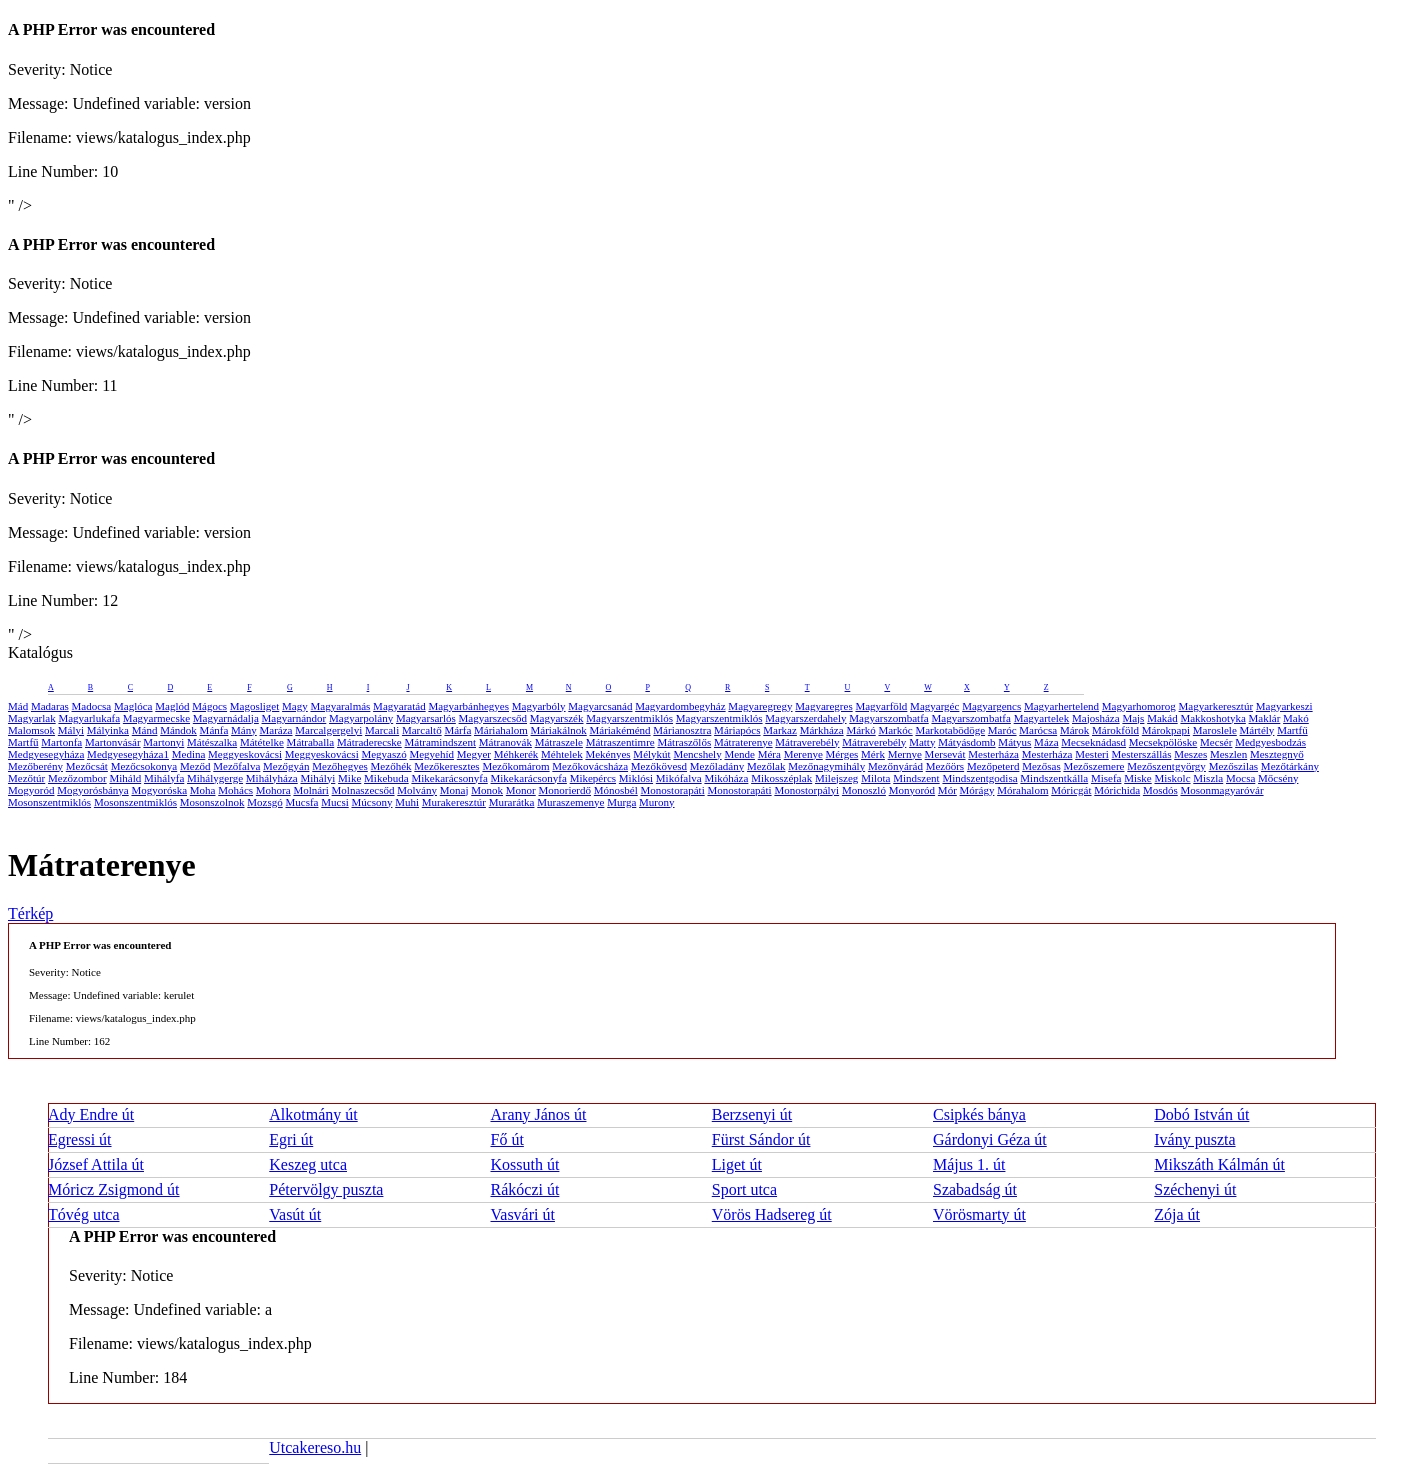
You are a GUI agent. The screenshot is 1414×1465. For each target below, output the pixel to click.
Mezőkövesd (659, 766)
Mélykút (651, 754)
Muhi (407, 802)
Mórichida (1117, 790)
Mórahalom (1022, 790)
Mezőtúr (26, 778)
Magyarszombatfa (888, 718)
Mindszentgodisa (979, 778)
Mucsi (335, 802)
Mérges (842, 754)
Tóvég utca (84, 1214)
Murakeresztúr (454, 802)
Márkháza (822, 730)
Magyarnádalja (226, 718)
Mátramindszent (440, 742)
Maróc (1002, 730)
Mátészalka (212, 742)
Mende (739, 754)
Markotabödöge (950, 730)
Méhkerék (516, 754)
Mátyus (1014, 742)
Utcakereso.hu (315, 1447)
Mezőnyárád (895, 766)
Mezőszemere (1093, 766)
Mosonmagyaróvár (1221, 790)
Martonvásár (113, 742)
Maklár (1265, 718)
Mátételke (262, 742)
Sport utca (744, 1189)
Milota (875, 778)
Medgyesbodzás (1270, 742)
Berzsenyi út (752, 1114)
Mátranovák (505, 742)
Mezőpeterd (993, 766)
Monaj (454, 790)
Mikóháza (726, 778)
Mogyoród (31, 790)
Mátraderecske (369, 742)
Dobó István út (1201, 1114)
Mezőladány (717, 766)
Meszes (1190, 754)
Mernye (905, 754)
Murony (656, 802)
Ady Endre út (91, 1114)
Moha (203, 790)
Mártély (1257, 730)
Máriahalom (501, 730)
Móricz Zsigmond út (114, 1189)
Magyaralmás (340, 706)
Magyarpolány (361, 718)
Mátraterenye (743, 742)
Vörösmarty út (979, 1214)
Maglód (172, 706)
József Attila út (96, 1164)
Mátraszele (559, 742)
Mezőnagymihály (826, 766)
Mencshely (697, 754)
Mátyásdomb (966, 742)
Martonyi (163, 742)
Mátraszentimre (620, 742)
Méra (769, 754)
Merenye (803, 754)
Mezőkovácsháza (590, 766)
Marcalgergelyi (328, 730)
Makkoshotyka (1212, 718)
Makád (1162, 718)
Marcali (382, 730)
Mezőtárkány (1290, 766)
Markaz (780, 730)
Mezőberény (35, 766)
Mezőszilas (1233, 766)
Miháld (125, 778)
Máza (1046, 742)
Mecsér (1216, 742)
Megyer (474, 754)
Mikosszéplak (781, 778)
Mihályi (317, 778)
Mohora (273, 790)
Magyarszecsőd (493, 718)
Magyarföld (881, 706)
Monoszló (864, 790)
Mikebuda (386, 778)
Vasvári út (523, 1214)
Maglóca (133, 706)
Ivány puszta (1194, 1139)
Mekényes (607, 754)
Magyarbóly (539, 706)
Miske (1138, 778)
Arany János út (539, 1114)
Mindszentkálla (1054, 778)
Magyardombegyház (680, 706)
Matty (922, 742)
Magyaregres (823, 706)
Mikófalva (679, 778)
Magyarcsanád (600, 706)
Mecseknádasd (1093, 742)
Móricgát (1071, 790)
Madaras (50, 706)
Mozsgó (264, 802)
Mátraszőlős (684, 742)
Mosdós (1160, 790)
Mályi (71, 730)
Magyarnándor (294, 718)
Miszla (1208, 778)
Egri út (291, 1139)
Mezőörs (945, 766)
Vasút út (295, 1214)
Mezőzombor (77, 778)
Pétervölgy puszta (326, 1189)
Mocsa (1240, 778)
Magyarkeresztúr (1216, 706)
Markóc (895, 730)
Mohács (235, 790)
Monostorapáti (673, 790)
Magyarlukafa (89, 718)
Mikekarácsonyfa (449, 778)
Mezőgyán (286, 766)
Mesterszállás (1142, 754)
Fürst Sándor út (761, 1139)
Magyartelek (1042, 718)
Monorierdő (564, 790)
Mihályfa (164, 778)
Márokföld (1115, 730)
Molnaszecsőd (363, 790)
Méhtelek (562, 754)
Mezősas (1041, 766)
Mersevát (945, 754)
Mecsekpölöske (1163, 742)
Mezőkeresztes (446, 766)
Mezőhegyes (340, 766)
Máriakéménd (619, 730)
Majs (1133, 718)
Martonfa (61, 742)
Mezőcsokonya (144, 766)
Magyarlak (32, 718)
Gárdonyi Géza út (990, 1139)
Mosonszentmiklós (49, 802)
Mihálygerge (215, 778)
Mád (18, 706)
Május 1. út (969, 1164)
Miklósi (636, 778)
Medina (189, 754)
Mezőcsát (87, 766)
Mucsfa (301, 802)
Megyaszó (383, 754)
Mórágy (977, 790)
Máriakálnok (559, 730)
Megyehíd (431, 754)
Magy (295, 706)
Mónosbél (616, 790)
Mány (244, 730)
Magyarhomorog (1139, 706)
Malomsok (31, 730)
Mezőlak (766, 766)
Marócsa (1038, 730)
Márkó (860, 730)
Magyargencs (991, 706)
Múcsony (371, 802)
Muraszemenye (570, 802)
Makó (1296, 718)
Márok (1074, 730)
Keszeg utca (308, 1164)
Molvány (417, 790)
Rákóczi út (525, 1189)
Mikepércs (593, 778)
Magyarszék (557, 718)
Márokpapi (1166, 730)
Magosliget (255, 706)
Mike (349, 778)
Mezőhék (391, 766)
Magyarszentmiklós (629, 718)
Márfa (457, 730)
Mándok (178, 730)
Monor (521, 790)
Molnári (310, 790)
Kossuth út (525, 1164)
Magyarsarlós (426, 718)
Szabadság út (975, 1189)
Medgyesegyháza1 (128, 754)
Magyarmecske (156, 718)
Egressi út (80, 1139)
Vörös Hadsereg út (772, 1214)
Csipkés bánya (979, 1114)
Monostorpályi (806, 790)
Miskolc (1172, 778)
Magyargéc (934, 706)
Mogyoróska (159, 790)
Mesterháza (993, 754)
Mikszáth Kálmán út (1219, 1164)
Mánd (145, 730)
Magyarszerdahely (805, 718)
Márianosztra (682, 730)
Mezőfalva (236, 766)
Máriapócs (737, 730)
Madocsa (92, 706)
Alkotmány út (313, 1114)
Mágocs (209, 706)
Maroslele (1215, 730)
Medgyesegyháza (46, 754)
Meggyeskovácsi (245, 754)
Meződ (195, 766)
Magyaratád (399, 706)
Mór (947, 790)
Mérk (873, 754)
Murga (621, 802)
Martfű (1292, 730)
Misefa (1106, 778)
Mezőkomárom (515, 766)
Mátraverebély (807, 742)
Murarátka (512, 802)
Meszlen (1228, 754)
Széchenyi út (1195, 1189)
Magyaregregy (760, 706)
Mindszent (916, 778)
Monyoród (912, 790)
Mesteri (1092, 754)
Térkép (30, 913)
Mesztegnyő (1277, 754)
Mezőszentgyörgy (1166, 766)
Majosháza (1096, 718)
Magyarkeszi (1284, 706)
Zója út (1177, 1214)
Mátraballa (311, 742)
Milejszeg (836, 778)
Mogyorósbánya (93, 790)
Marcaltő (422, 730)
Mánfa (214, 730)
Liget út (737, 1164)
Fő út (507, 1139)
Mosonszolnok (212, 802)
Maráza (276, 730)
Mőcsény (1278, 778)
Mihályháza (272, 778)
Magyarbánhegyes (468, 706)
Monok (487, 790)
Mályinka (108, 730)
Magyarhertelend (1061, 706)
